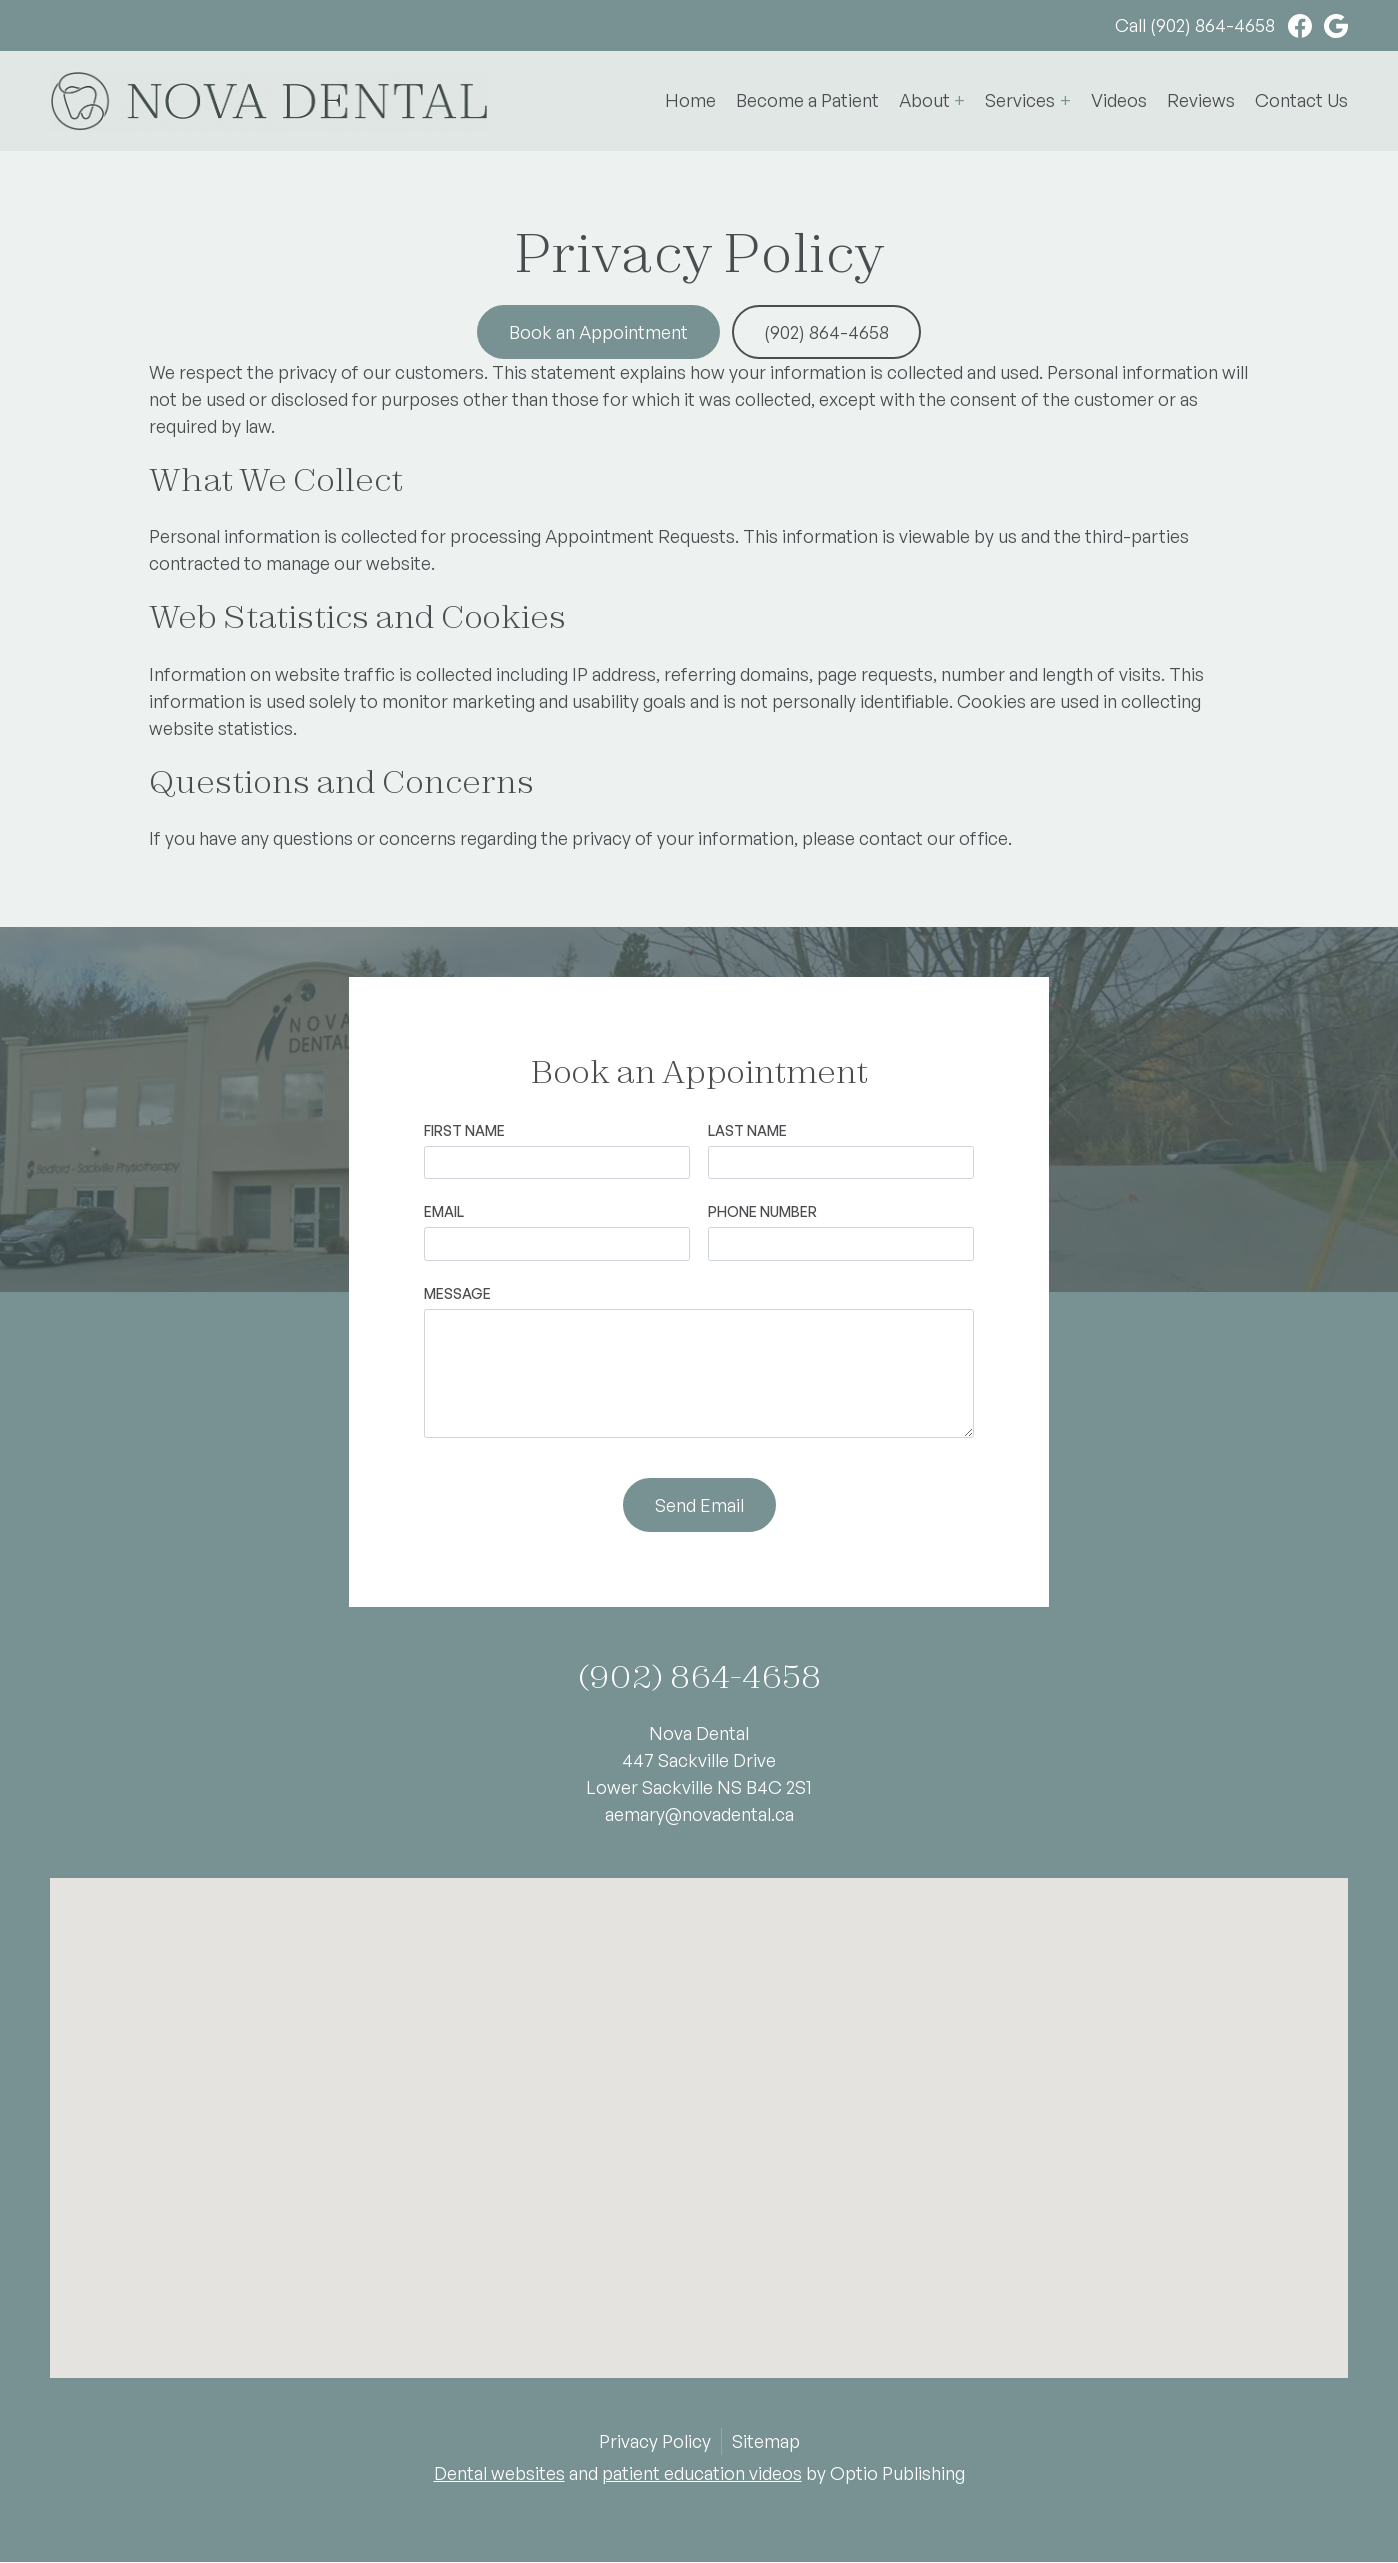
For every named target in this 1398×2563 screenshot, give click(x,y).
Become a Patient (807, 100)
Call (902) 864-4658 (1195, 25)
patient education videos (702, 2473)
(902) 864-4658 (826, 332)
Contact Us (1301, 100)
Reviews (1201, 100)
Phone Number (762, 1211)
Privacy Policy (655, 2441)
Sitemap (766, 2441)
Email (444, 1211)
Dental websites (499, 2473)
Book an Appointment (598, 332)
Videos (1119, 100)
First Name (464, 1130)
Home (690, 100)
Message (457, 1293)
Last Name (747, 1130)
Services (1020, 100)
